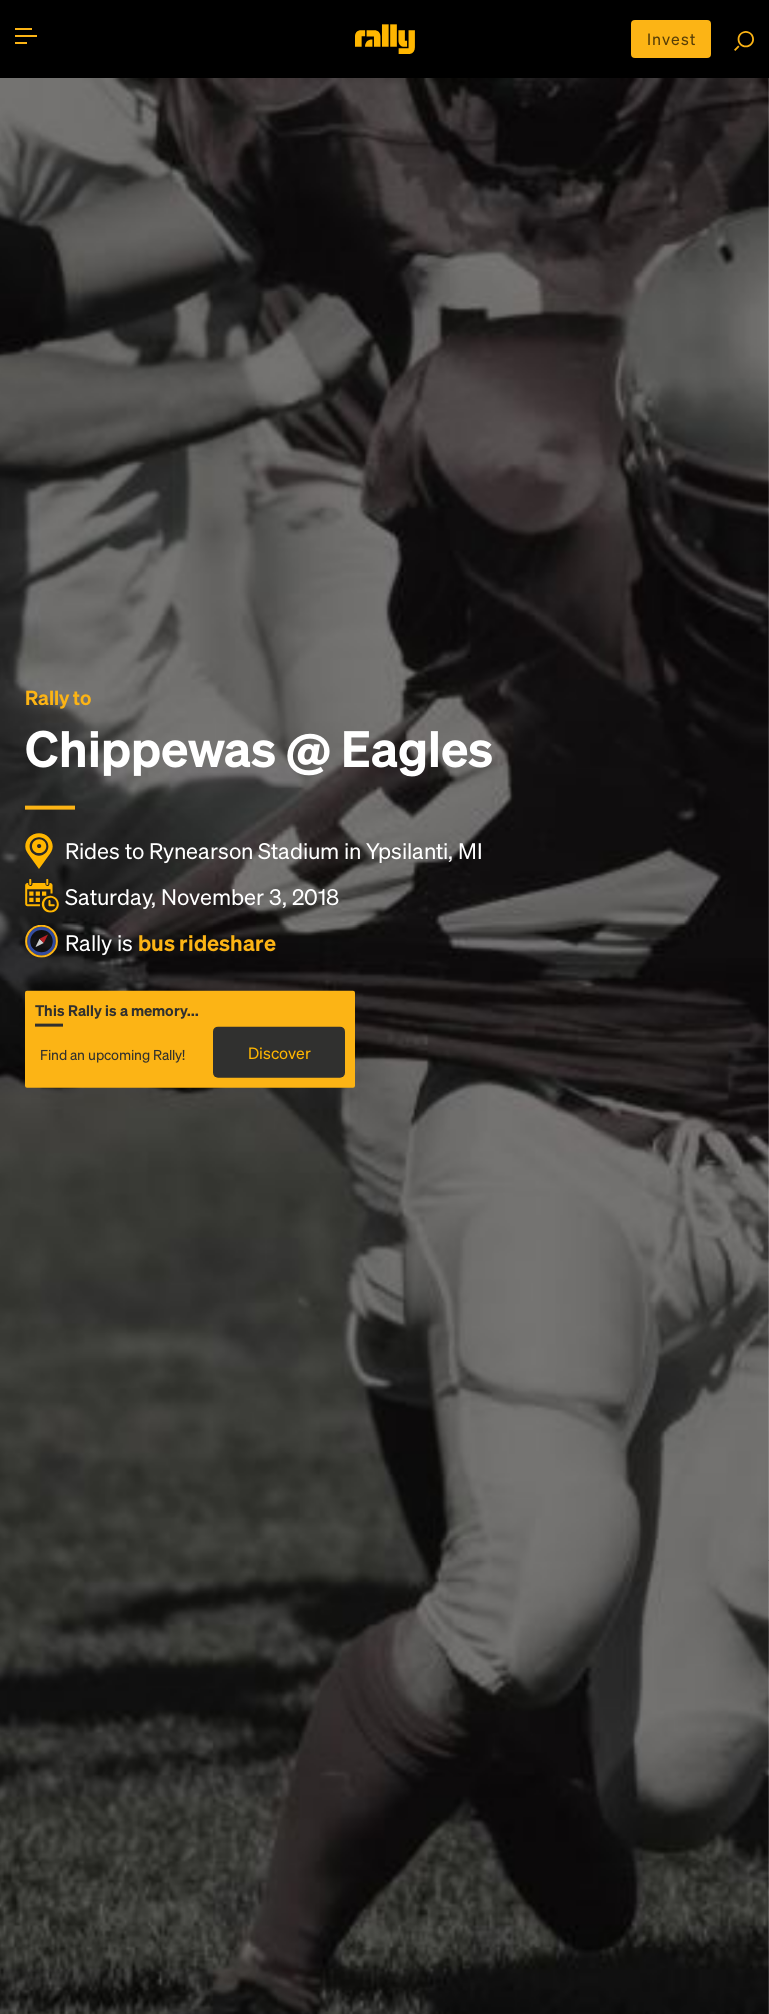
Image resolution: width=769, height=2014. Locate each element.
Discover (279, 1052)
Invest (671, 38)
